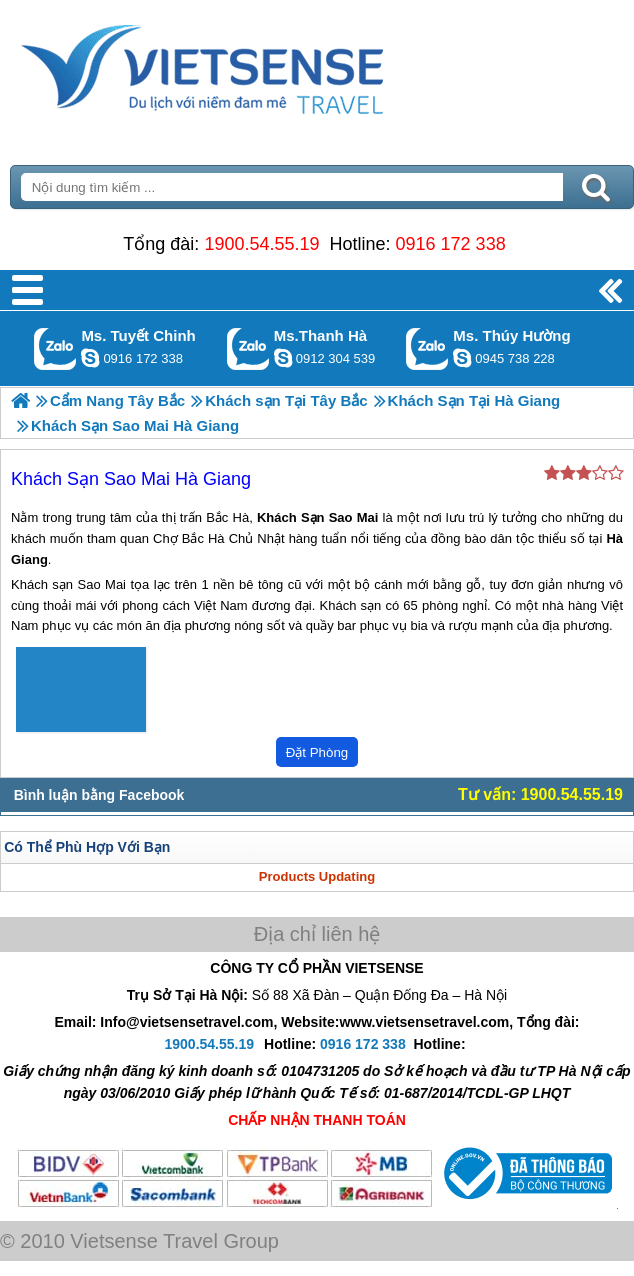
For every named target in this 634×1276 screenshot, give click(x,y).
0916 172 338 (451, 244)
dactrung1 (462, 358)
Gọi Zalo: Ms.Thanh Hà (248, 348)
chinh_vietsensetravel (90, 358)
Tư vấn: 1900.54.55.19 (540, 794)
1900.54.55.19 (261, 244)
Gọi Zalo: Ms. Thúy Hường (427, 348)
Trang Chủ (252, 65)
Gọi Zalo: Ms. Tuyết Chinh (55, 348)
